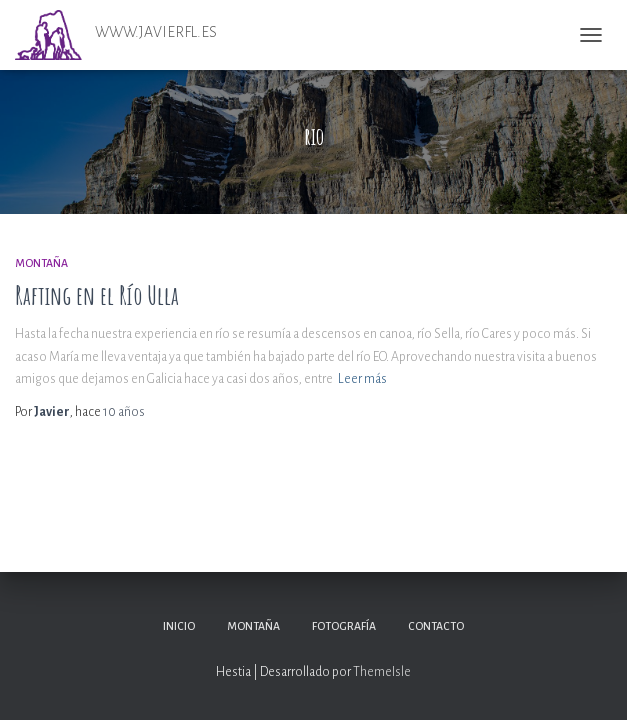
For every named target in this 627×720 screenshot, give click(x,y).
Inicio (179, 626)
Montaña (41, 263)
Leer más (362, 379)
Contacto (436, 626)
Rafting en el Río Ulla (97, 295)
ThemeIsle (382, 672)
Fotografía (344, 626)
